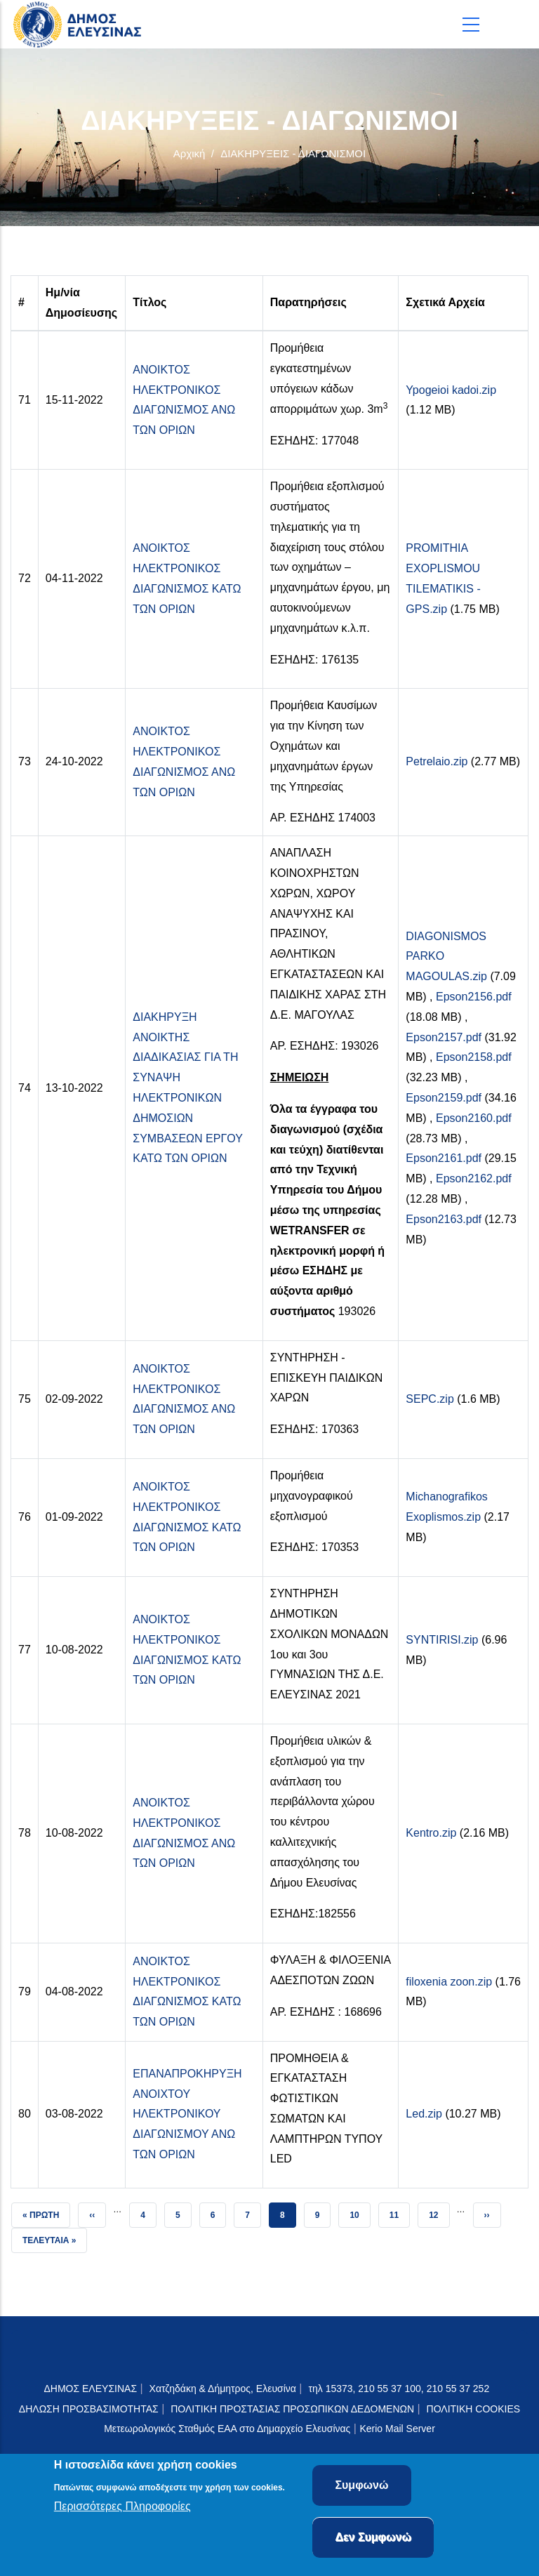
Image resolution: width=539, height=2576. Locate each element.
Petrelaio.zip (436, 761)
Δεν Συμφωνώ (373, 2541)
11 (399, 2211)
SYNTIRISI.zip (442, 1640)
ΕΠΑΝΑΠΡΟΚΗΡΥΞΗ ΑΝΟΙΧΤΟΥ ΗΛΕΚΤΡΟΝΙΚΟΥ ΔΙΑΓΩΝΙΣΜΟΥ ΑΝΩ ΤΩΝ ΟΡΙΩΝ (187, 2114)
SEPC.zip (429, 1399)
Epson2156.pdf (474, 997)
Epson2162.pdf (474, 1178)
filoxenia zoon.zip (449, 1982)
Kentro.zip (431, 1833)
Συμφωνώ (361, 2489)
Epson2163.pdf (443, 1219)
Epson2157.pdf (443, 1037)
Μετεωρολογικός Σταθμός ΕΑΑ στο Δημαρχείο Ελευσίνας (227, 2428)
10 (359, 2211)
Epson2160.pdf (474, 1118)
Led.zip (424, 2114)
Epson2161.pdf (443, 1158)
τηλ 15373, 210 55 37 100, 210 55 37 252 (400, 2388)
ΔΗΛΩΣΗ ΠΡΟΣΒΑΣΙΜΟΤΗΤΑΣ (89, 2409)
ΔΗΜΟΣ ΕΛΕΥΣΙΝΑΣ (90, 2388)
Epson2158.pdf (474, 1057)
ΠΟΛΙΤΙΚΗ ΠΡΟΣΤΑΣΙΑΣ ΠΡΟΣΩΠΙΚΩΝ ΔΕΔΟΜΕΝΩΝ (292, 2409)
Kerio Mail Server (396, 2428)
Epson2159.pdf (443, 1098)
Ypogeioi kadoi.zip (451, 390)
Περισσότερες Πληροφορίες (122, 2510)
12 (438, 2211)
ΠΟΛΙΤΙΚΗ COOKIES (474, 2409)
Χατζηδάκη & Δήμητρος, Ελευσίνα (222, 2388)
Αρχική (189, 153)
